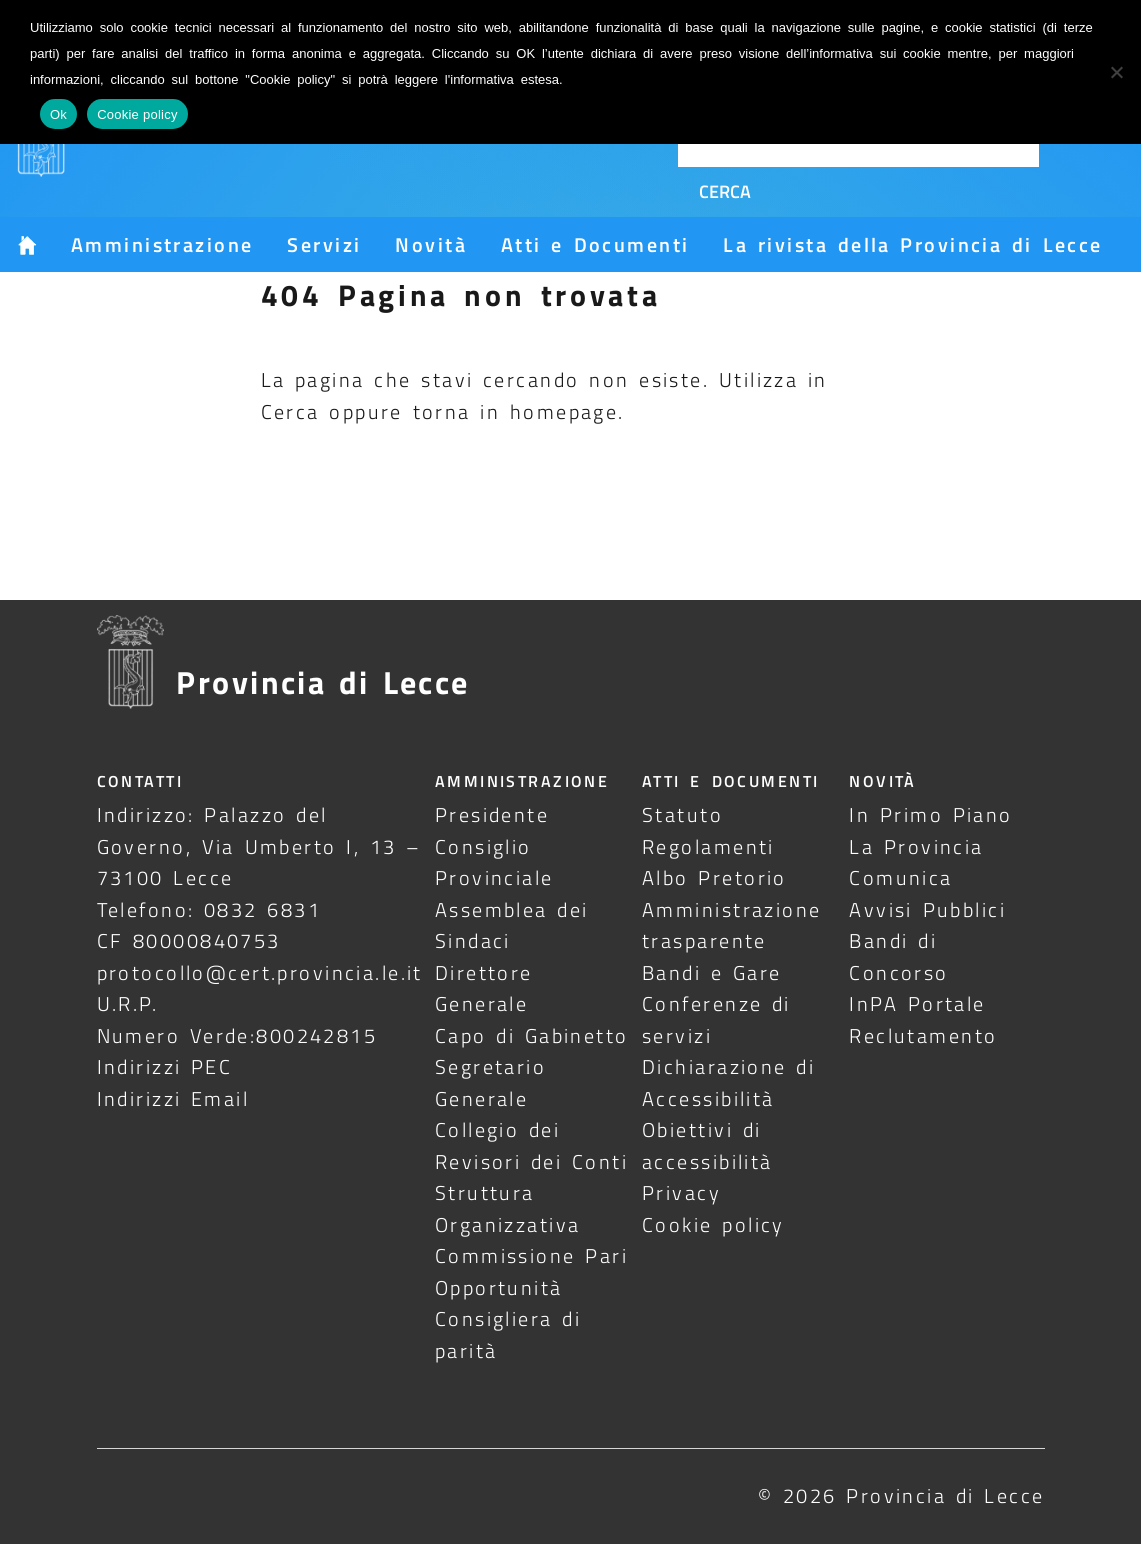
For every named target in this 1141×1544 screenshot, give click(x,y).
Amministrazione (162, 244)
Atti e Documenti (595, 244)
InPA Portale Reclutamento (923, 1019)
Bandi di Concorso (898, 956)
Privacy (681, 1192)
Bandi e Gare (712, 972)
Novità (431, 244)
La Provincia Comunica (916, 862)
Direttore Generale (484, 988)
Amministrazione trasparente (731, 925)
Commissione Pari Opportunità (531, 1271)
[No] (1116, 72)
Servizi (324, 244)
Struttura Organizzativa (508, 1208)
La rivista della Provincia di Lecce (912, 244)
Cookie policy (713, 1224)
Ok (58, 114)
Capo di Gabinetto (532, 1035)
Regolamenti (708, 846)
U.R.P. (128, 1003)
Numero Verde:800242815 (237, 1035)
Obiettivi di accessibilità (707, 1145)
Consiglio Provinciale (494, 862)
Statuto (682, 814)
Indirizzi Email (173, 1098)
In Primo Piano (931, 814)
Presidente (492, 814)
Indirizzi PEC (165, 1066)
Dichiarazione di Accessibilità (728, 1082)
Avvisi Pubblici (927, 909)
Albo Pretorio (714, 877)
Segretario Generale (490, 1082)
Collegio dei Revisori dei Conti (531, 1145)
